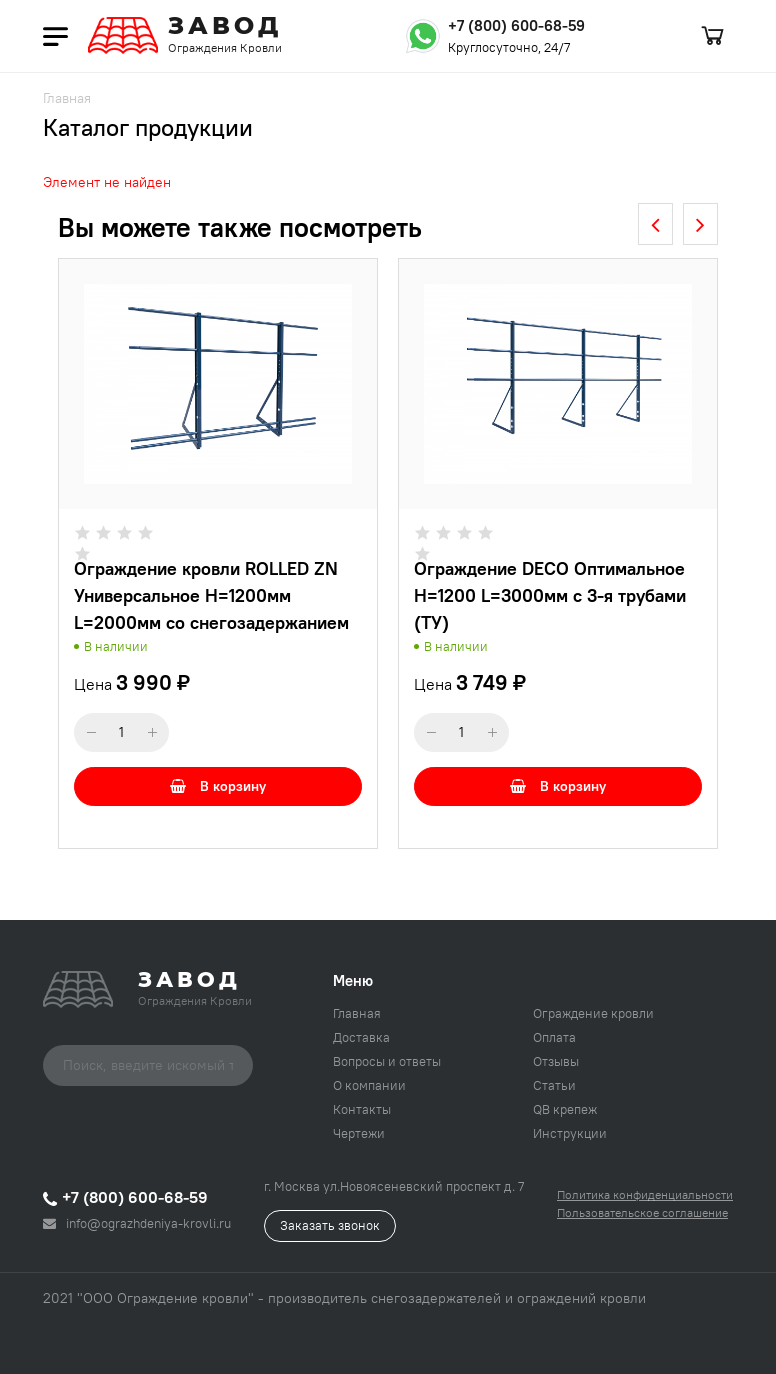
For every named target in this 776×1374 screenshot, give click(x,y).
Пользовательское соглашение (642, 1212)
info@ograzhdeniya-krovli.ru (137, 1223)
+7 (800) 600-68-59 (516, 25)
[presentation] (655, 224)
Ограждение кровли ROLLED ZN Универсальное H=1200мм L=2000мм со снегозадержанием (211, 595)
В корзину (218, 786)
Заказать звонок (330, 1225)
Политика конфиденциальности (645, 1194)
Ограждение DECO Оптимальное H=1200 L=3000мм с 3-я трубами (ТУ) (550, 595)
